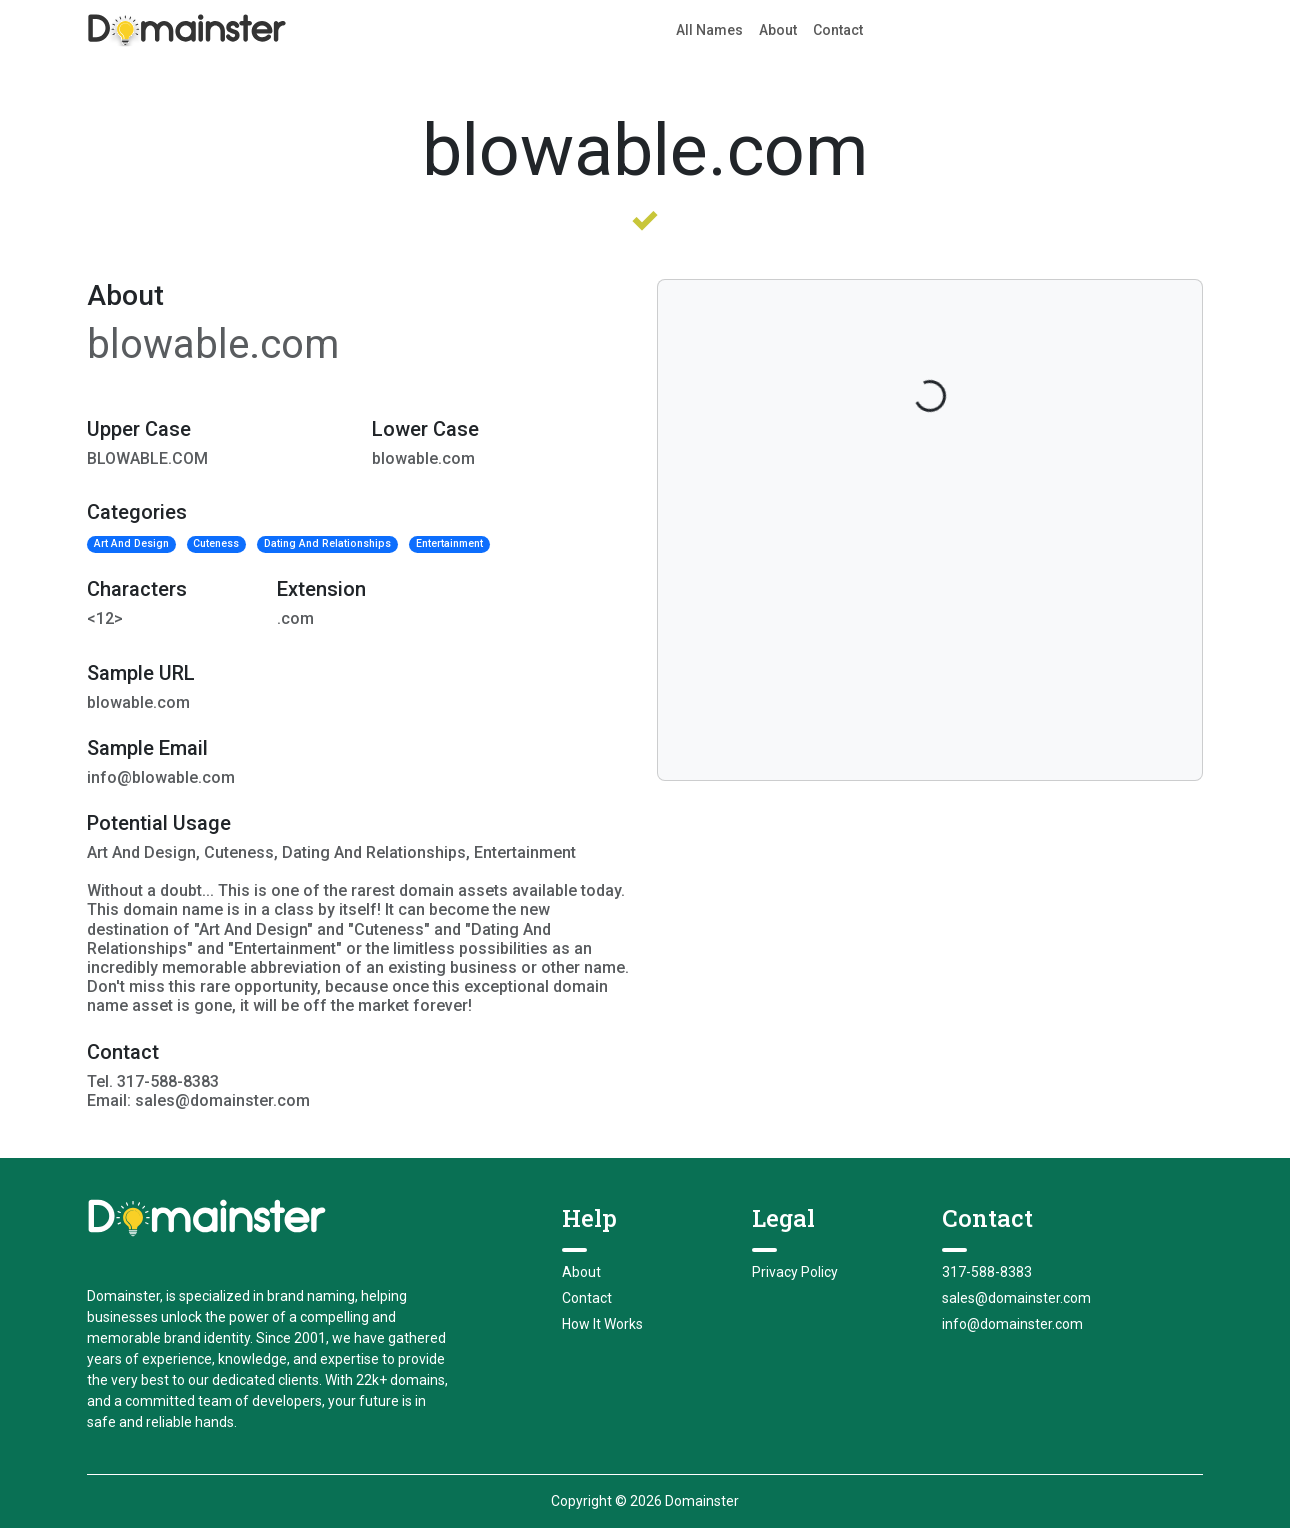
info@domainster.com (1012, 1324)
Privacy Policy (795, 1272)
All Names (709, 30)
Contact (838, 30)
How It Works (602, 1324)
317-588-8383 (987, 1272)
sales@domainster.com (1016, 1298)
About (778, 30)
